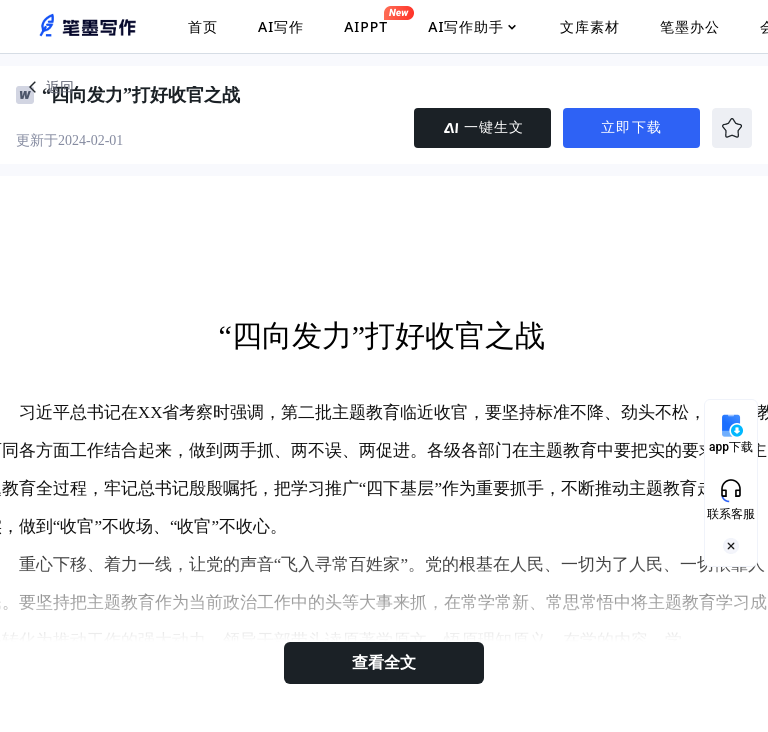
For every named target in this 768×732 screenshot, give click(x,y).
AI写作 (281, 26)
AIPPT (366, 21)
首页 (203, 26)
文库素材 (590, 26)
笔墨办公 (690, 26)
